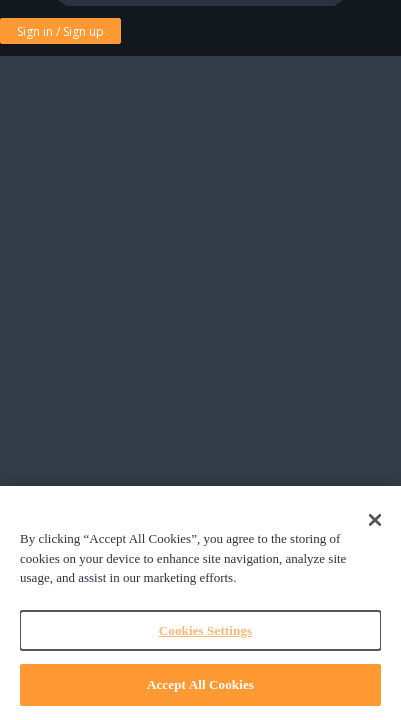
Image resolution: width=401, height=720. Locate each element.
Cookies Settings (205, 630)
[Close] (375, 520)
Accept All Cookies (200, 684)
